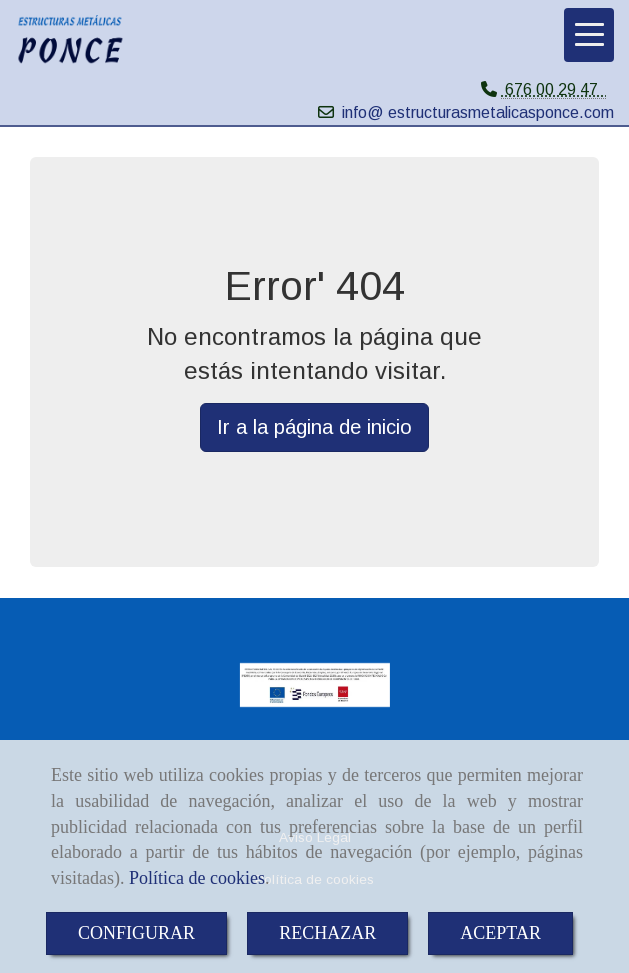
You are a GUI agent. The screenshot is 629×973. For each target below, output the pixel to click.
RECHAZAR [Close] (327, 933)
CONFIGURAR (136, 933)
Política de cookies (197, 878)
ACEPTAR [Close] (500, 933)
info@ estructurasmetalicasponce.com (478, 112)
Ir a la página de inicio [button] (314, 427)
